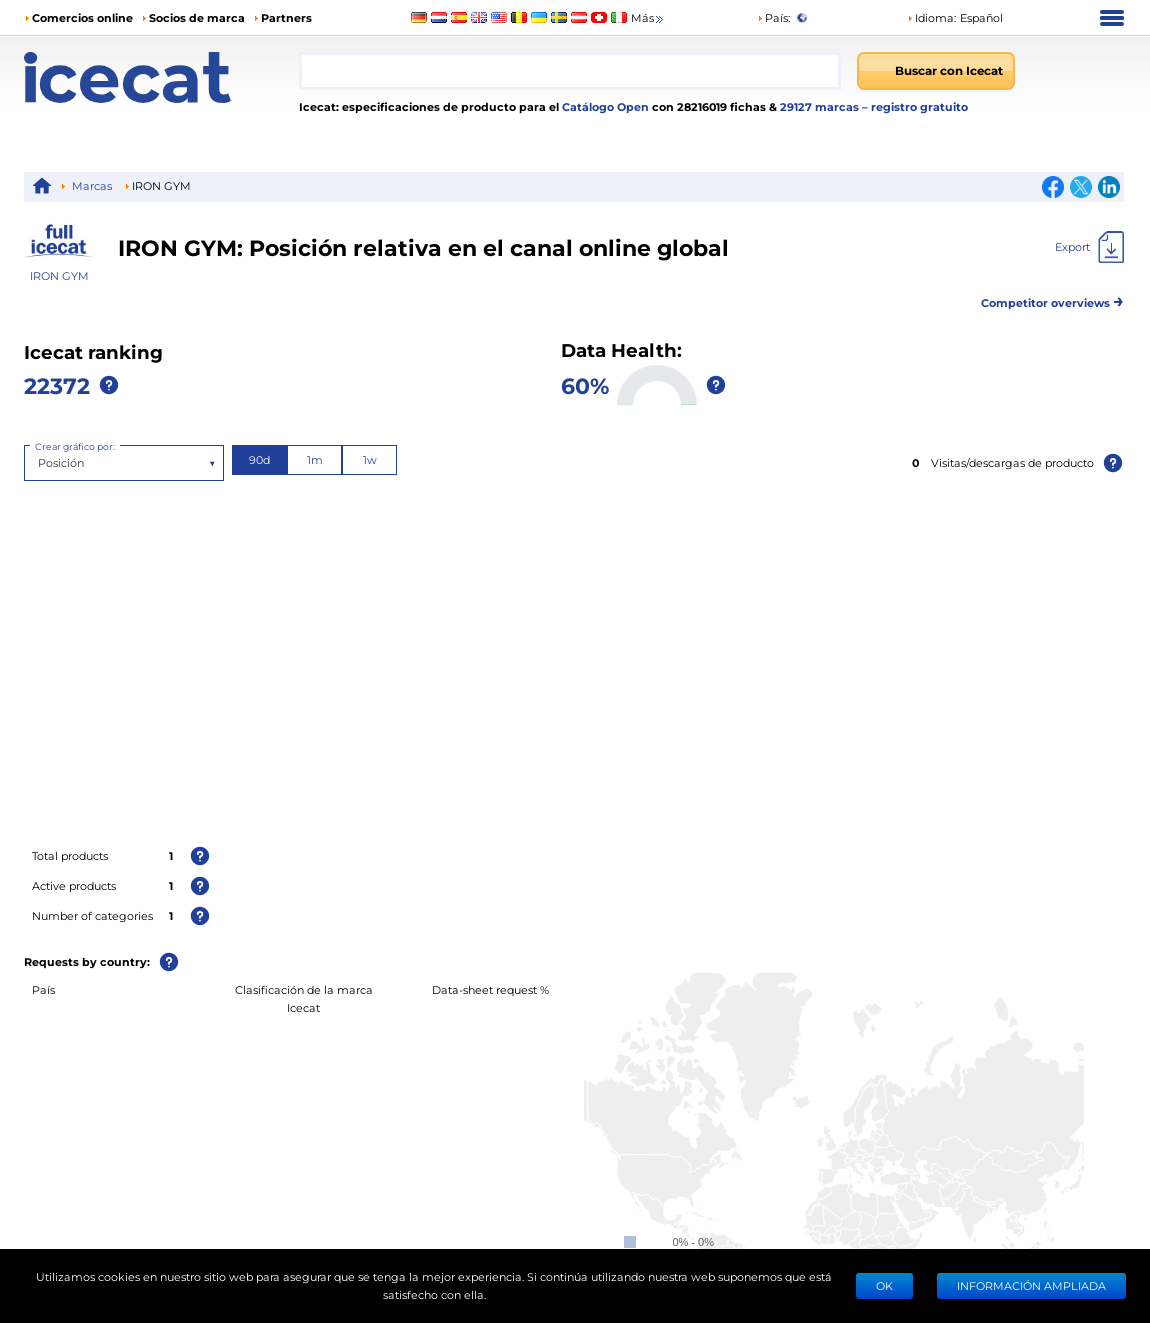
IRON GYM (59, 275)
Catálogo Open (604, 106)
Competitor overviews (1052, 299)
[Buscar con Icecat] (936, 71)
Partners (286, 17)
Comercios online (82, 17)
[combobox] (570, 71)
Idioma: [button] (931, 17)
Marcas (92, 185)
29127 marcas (821, 106)
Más (648, 18)
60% (585, 385)
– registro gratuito (915, 106)
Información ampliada (1031, 1285)
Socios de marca (197, 17)
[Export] (1089, 247)
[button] (955, 18)
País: (773, 17)
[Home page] (161, 77)
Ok (884, 1285)
